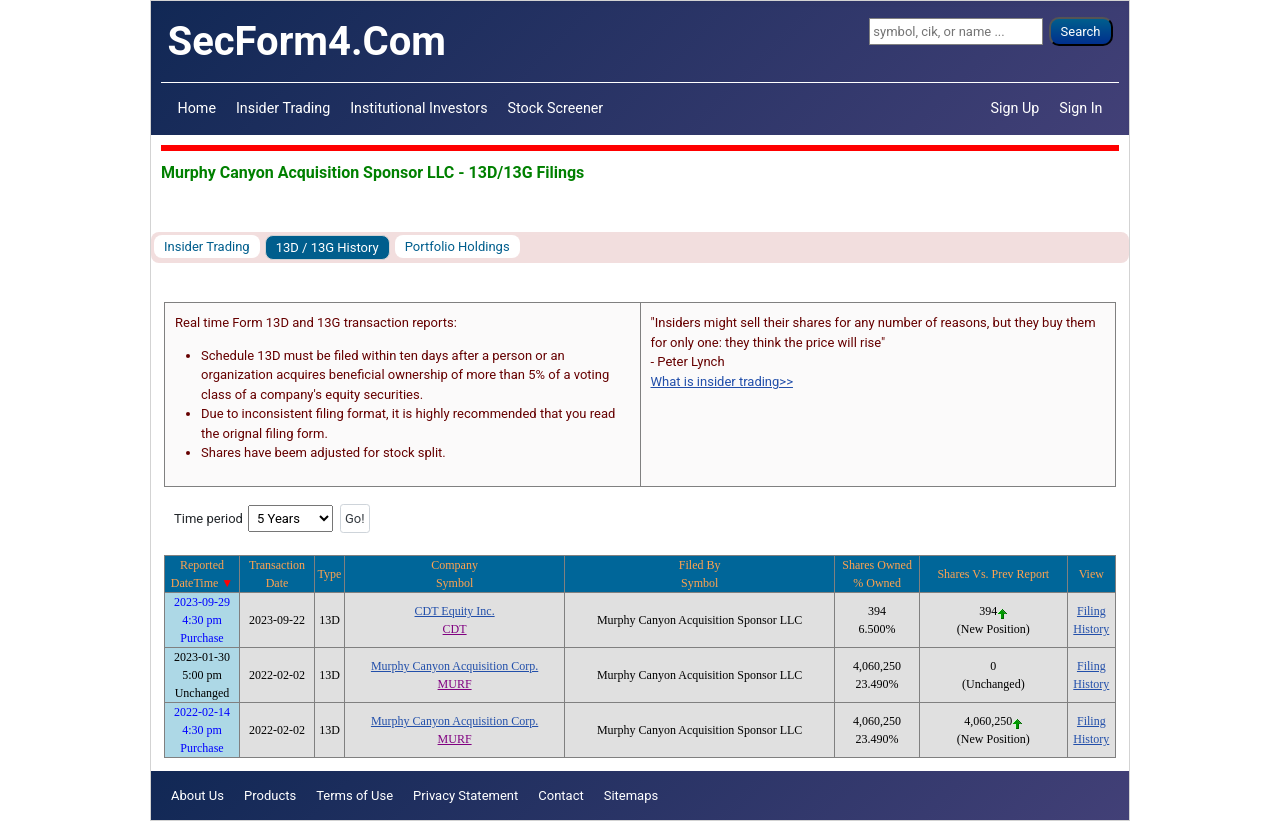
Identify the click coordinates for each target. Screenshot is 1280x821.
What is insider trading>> (722, 381)
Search (1081, 31)
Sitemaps (631, 795)
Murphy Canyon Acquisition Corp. (454, 666)
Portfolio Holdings (457, 246)
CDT (455, 629)
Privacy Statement (465, 795)
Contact (560, 795)
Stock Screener (556, 108)
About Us (197, 795)
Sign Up (1015, 108)
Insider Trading (283, 108)
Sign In (1080, 108)
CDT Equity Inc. (455, 611)
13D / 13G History (327, 247)
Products (270, 795)
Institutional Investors (418, 108)
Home (197, 108)
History (1091, 629)
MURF (455, 684)
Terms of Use (354, 795)
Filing (1091, 611)
